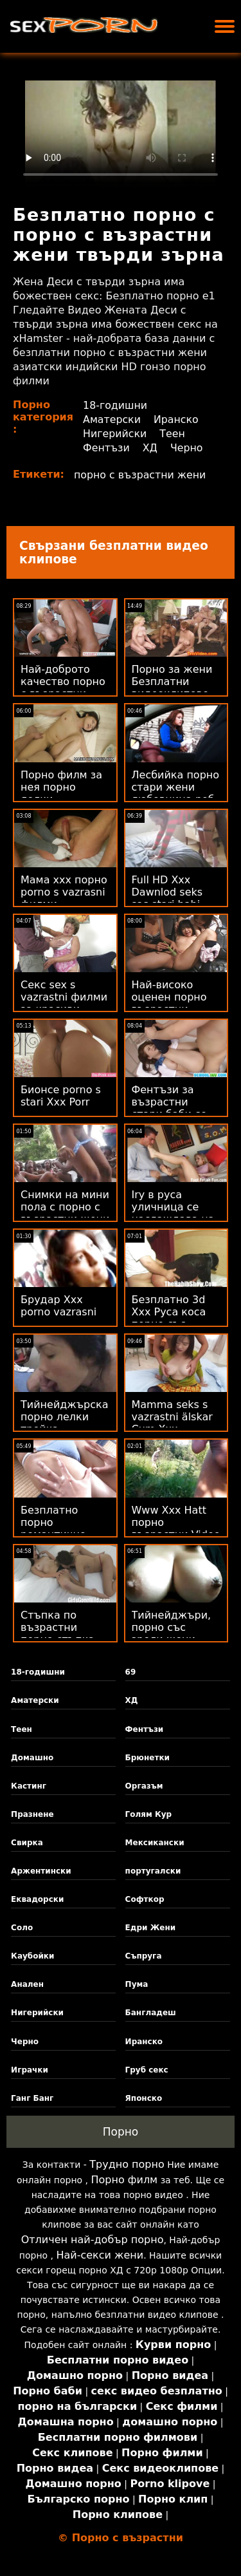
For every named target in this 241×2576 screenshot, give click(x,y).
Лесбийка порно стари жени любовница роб (176, 787)
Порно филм (124, 2180)
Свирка (27, 1842)
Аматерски (112, 419)
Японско (144, 2098)
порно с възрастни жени (141, 475)
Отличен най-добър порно (92, 2239)
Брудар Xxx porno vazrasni (58, 1305)
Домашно (32, 1757)
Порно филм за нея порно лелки (61, 787)
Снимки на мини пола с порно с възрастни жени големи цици (65, 1213)
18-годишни (115, 405)
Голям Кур (148, 1814)
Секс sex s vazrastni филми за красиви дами (64, 1003)
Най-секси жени (99, 2255)
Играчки (29, 2069)
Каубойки (32, 1955)
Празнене (32, 1814)
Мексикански (154, 1842)
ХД (150, 448)
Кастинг (28, 1786)
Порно (121, 2131)
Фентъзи (106, 448)
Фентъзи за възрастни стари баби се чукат (169, 1108)
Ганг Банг (32, 2098)
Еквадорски (37, 1899)
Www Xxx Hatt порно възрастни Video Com (176, 1528)
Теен (173, 434)
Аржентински (41, 1871)
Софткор (145, 1899)
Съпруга (143, 1955)
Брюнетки (147, 1757)
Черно (187, 448)
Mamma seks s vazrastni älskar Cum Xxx (172, 1416)
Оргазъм (144, 1786)
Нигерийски (115, 434)
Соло (22, 1927)
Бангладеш (150, 2012)
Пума (136, 1984)
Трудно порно (126, 2164)
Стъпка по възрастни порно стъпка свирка (57, 1633)
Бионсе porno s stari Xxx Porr (61, 1096)
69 (130, 1672)
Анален (27, 1984)
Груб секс (146, 2069)
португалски (153, 1871)
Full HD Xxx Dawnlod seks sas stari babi (167, 892)
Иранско (177, 419)
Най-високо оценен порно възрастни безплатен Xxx (171, 1003)
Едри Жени (150, 1927)
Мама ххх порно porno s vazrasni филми (64, 892)
